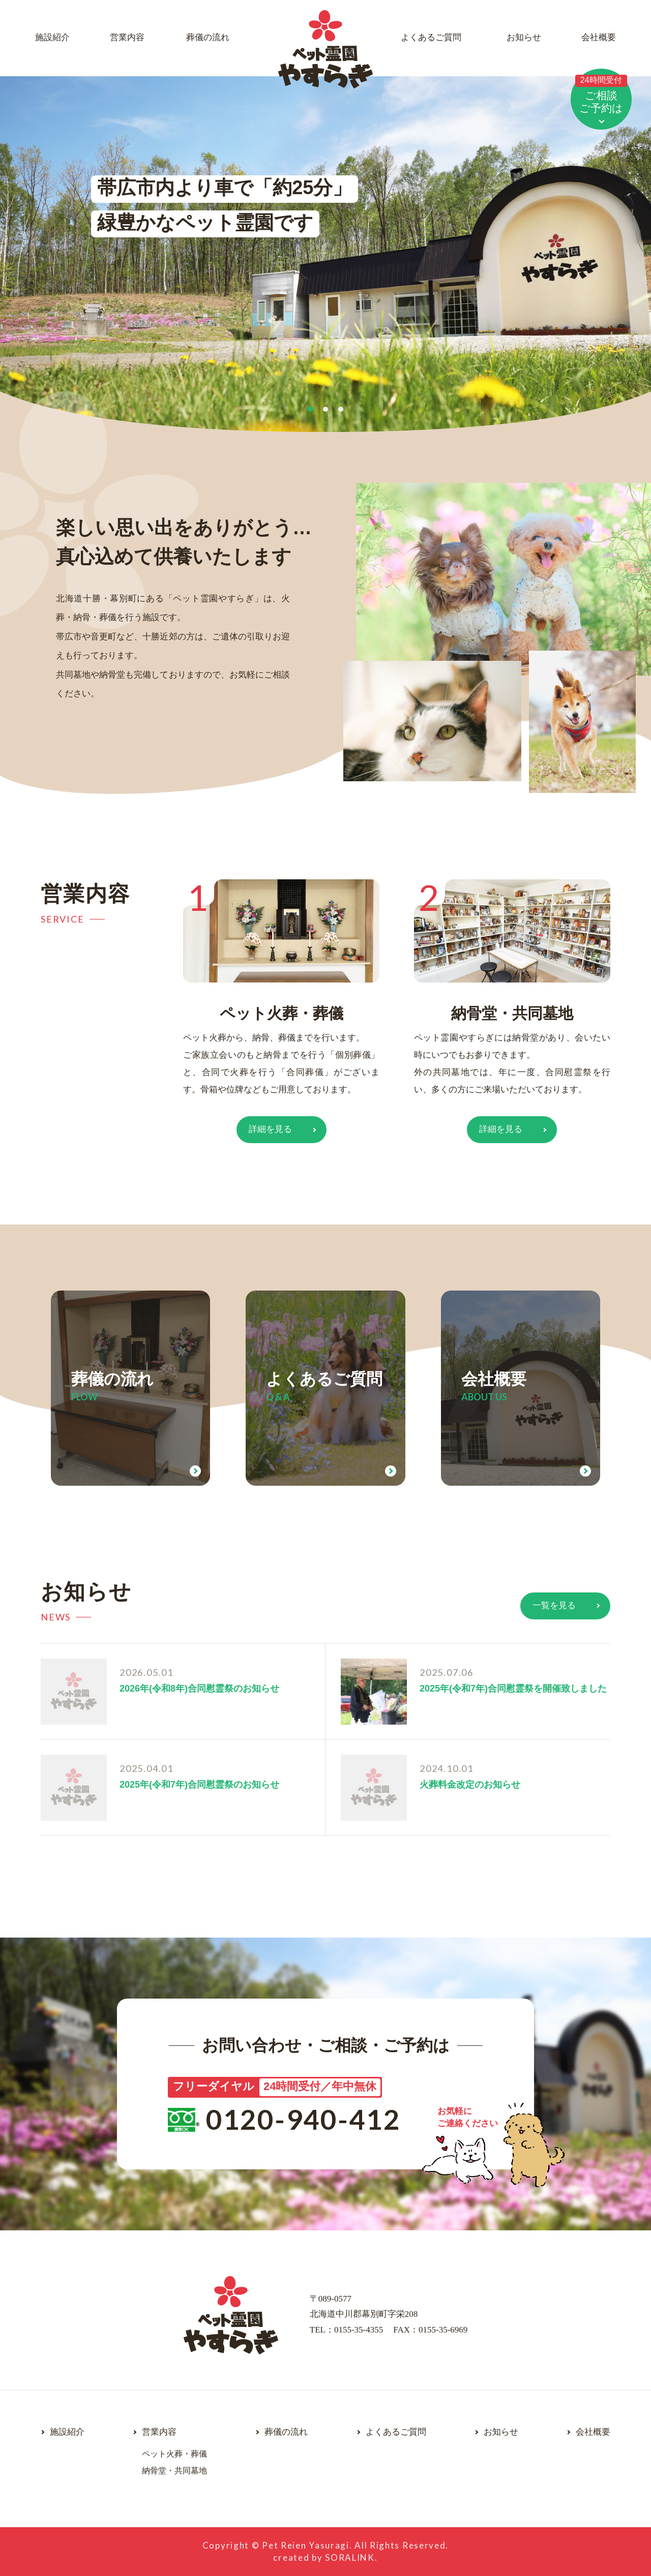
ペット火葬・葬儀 (281, 1013)
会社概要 (598, 37)
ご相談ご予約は (601, 94)
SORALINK (350, 2557)
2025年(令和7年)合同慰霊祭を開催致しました (513, 1688)
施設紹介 (52, 37)
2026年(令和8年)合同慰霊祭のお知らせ (199, 1688)
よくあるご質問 (431, 37)
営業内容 (127, 37)
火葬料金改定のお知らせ (470, 1785)
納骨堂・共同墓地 (512, 1013)
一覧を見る (554, 1605)
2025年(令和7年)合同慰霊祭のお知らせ (199, 1785)
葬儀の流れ (207, 37)
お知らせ (524, 37)
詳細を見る (270, 1129)
